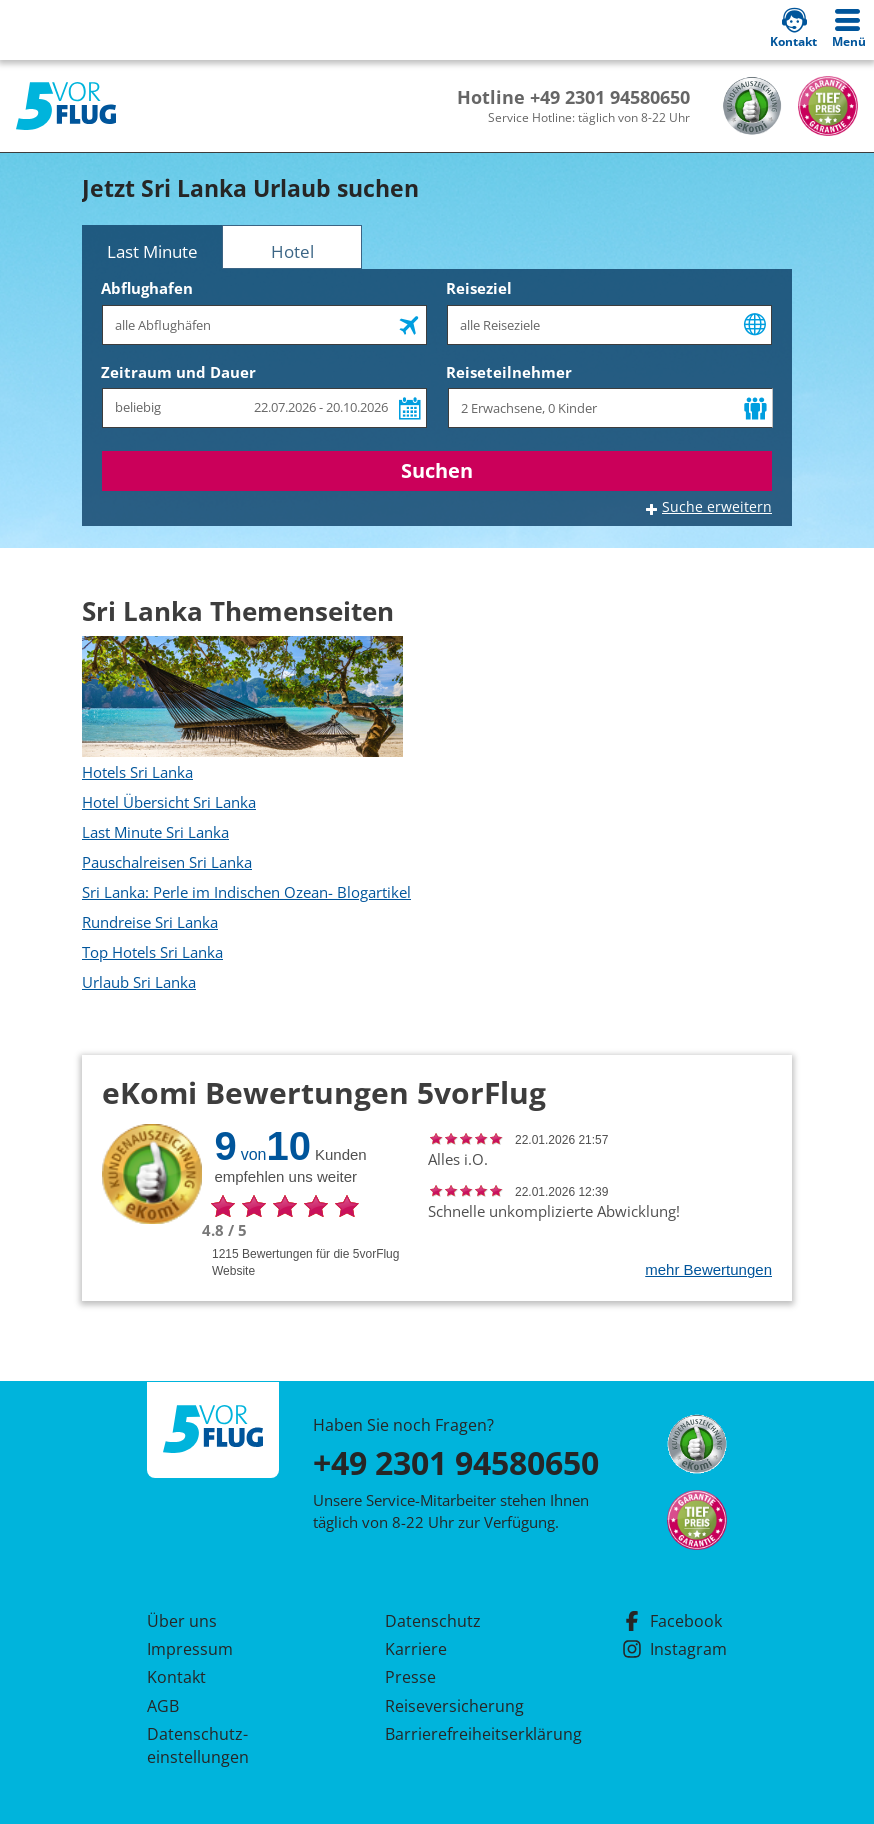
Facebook (672, 1621)
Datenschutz (433, 1621)
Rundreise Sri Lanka (150, 922)
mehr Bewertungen (708, 1269)
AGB (163, 1706)
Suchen (437, 470)
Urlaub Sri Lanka (139, 982)
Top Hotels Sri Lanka (152, 952)
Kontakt (176, 1677)
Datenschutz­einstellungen (198, 1745)
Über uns (182, 1621)
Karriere (416, 1649)
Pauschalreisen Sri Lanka (167, 862)
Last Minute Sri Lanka (155, 832)
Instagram (674, 1649)
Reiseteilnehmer (509, 372)
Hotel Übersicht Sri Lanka (169, 802)
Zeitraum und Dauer (178, 372)
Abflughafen (147, 288)
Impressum (190, 1649)
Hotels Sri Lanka (137, 772)
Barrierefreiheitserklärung (460, 1734)
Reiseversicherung (454, 1706)
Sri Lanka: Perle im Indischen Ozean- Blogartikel (246, 892)
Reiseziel (479, 288)
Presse (410, 1677)
